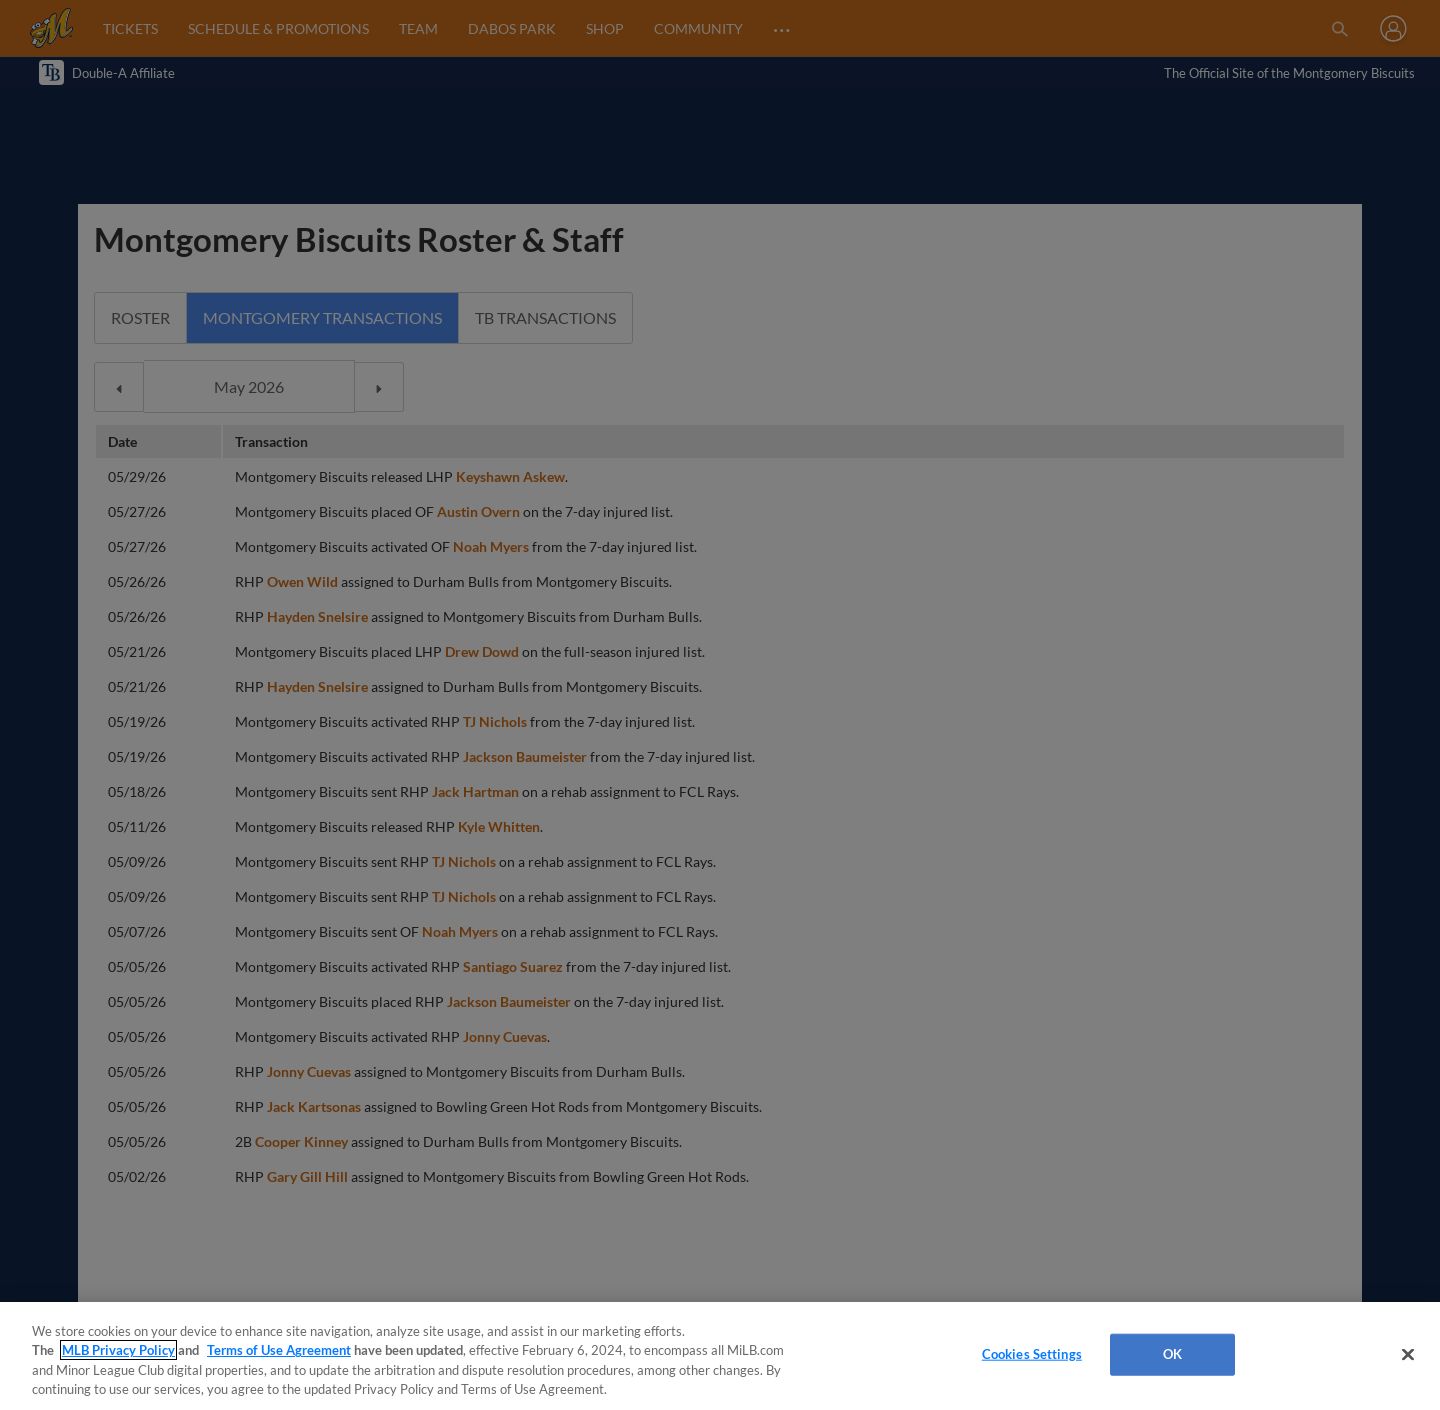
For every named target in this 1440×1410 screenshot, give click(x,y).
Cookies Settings (1032, 1354)
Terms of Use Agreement (279, 1350)
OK (1172, 1354)
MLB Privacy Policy (118, 1350)
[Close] (1408, 1354)
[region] (720, 1356)
